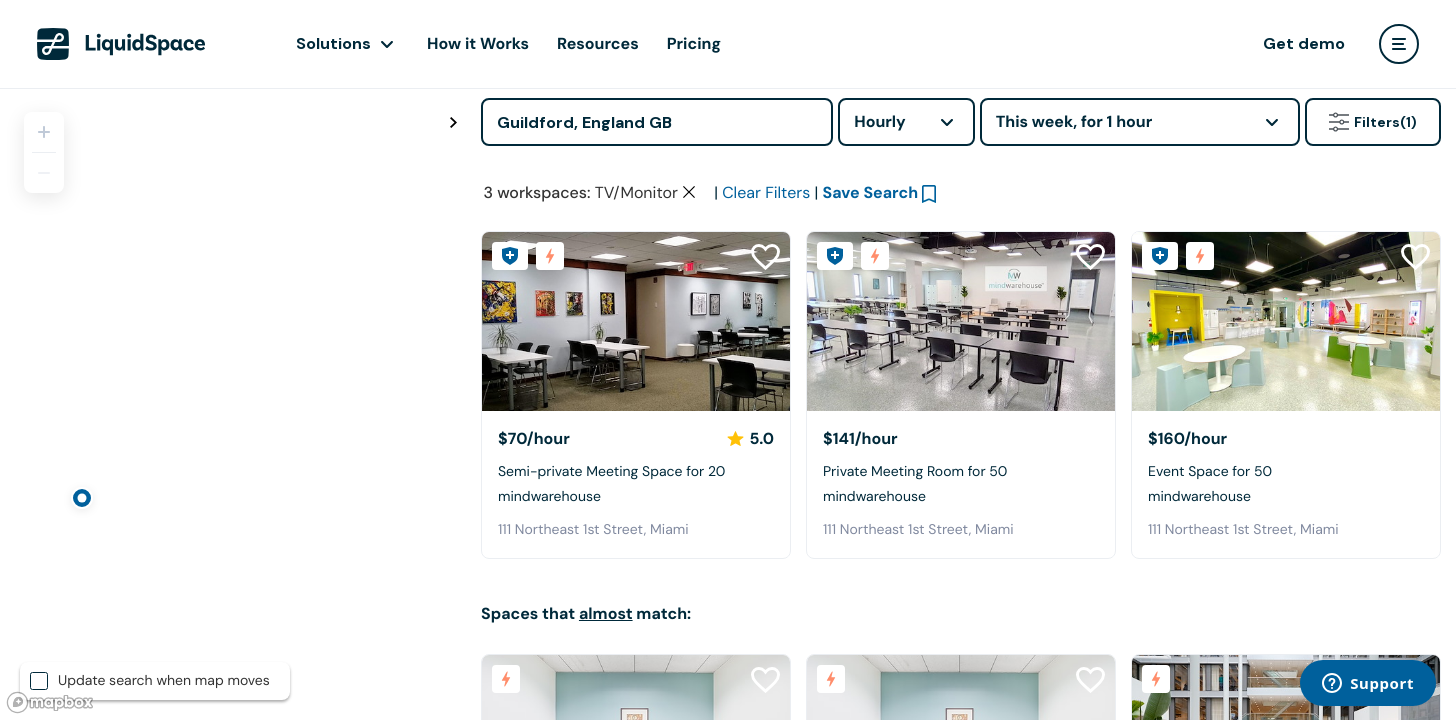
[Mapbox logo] (50, 702)
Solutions (333, 43)
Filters (1373, 122)
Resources (598, 43)
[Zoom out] (44, 173)
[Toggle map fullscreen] (453, 123)
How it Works (478, 43)
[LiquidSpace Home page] (121, 44)
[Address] (657, 122)
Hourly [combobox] (880, 121)
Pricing (694, 43)
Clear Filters (766, 192)
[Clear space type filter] (689, 192)
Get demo (1304, 43)
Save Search (871, 192)
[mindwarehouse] (636, 321)
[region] (233, 404)
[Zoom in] (44, 132)
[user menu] (1399, 44)
